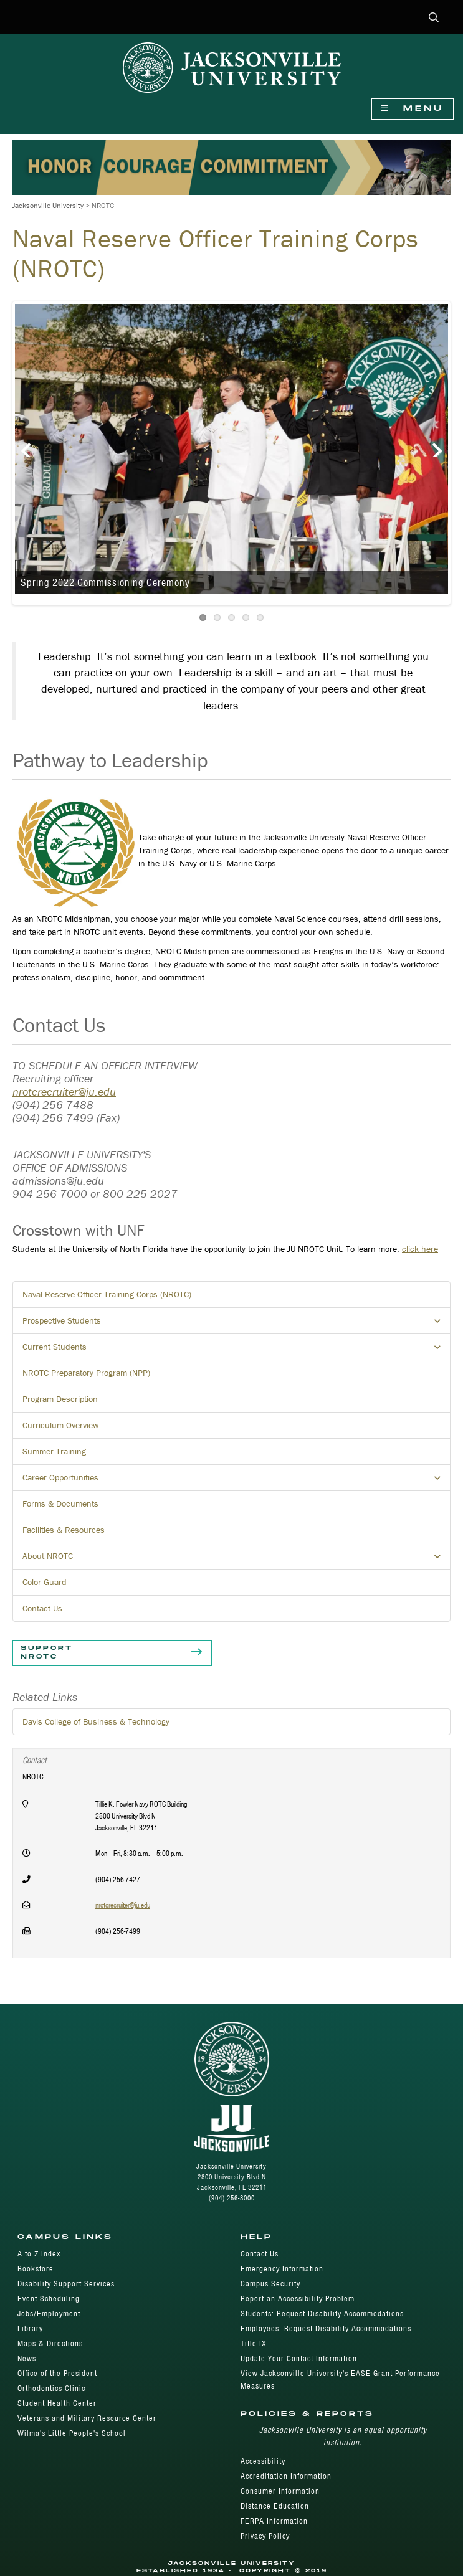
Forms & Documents (60, 1503)
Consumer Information (280, 2491)
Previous (33, 444)
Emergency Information (282, 2268)
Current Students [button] (236, 1350)
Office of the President (57, 2373)
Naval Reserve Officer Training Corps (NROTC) (106, 1294)
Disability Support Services (66, 2283)
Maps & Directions (50, 2343)
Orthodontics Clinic (51, 2388)
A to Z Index (38, 2253)
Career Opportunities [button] (236, 1481)
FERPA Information (274, 2521)
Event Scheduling (48, 2298)
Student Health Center (57, 2403)
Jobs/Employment (48, 2313)
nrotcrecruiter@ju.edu (64, 1091)
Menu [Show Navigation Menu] (412, 108)
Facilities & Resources (63, 1529)
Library (30, 2328)
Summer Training (54, 1451)
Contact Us (42, 1608)
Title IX (254, 2343)
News (26, 2358)
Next (429, 444)
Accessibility (263, 2461)
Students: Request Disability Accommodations (322, 2313)
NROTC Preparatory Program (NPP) (86, 1372)
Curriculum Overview (60, 1425)
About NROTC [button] (236, 1560)
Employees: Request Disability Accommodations (326, 2328)
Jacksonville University (48, 205)
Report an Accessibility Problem (298, 2298)
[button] (434, 18)
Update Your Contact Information (299, 2358)
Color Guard (44, 1582)
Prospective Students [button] (236, 1324)
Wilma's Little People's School (71, 2433)
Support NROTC (112, 1653)
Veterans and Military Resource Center (86, 2418)
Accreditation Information (286, 2476)
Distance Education (275, 2506)
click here (420, 1248)
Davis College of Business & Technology (95, 1721)
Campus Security (270, 2283)
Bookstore (35, 2268)
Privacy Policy (265, 2536)
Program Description (60, 1398)
